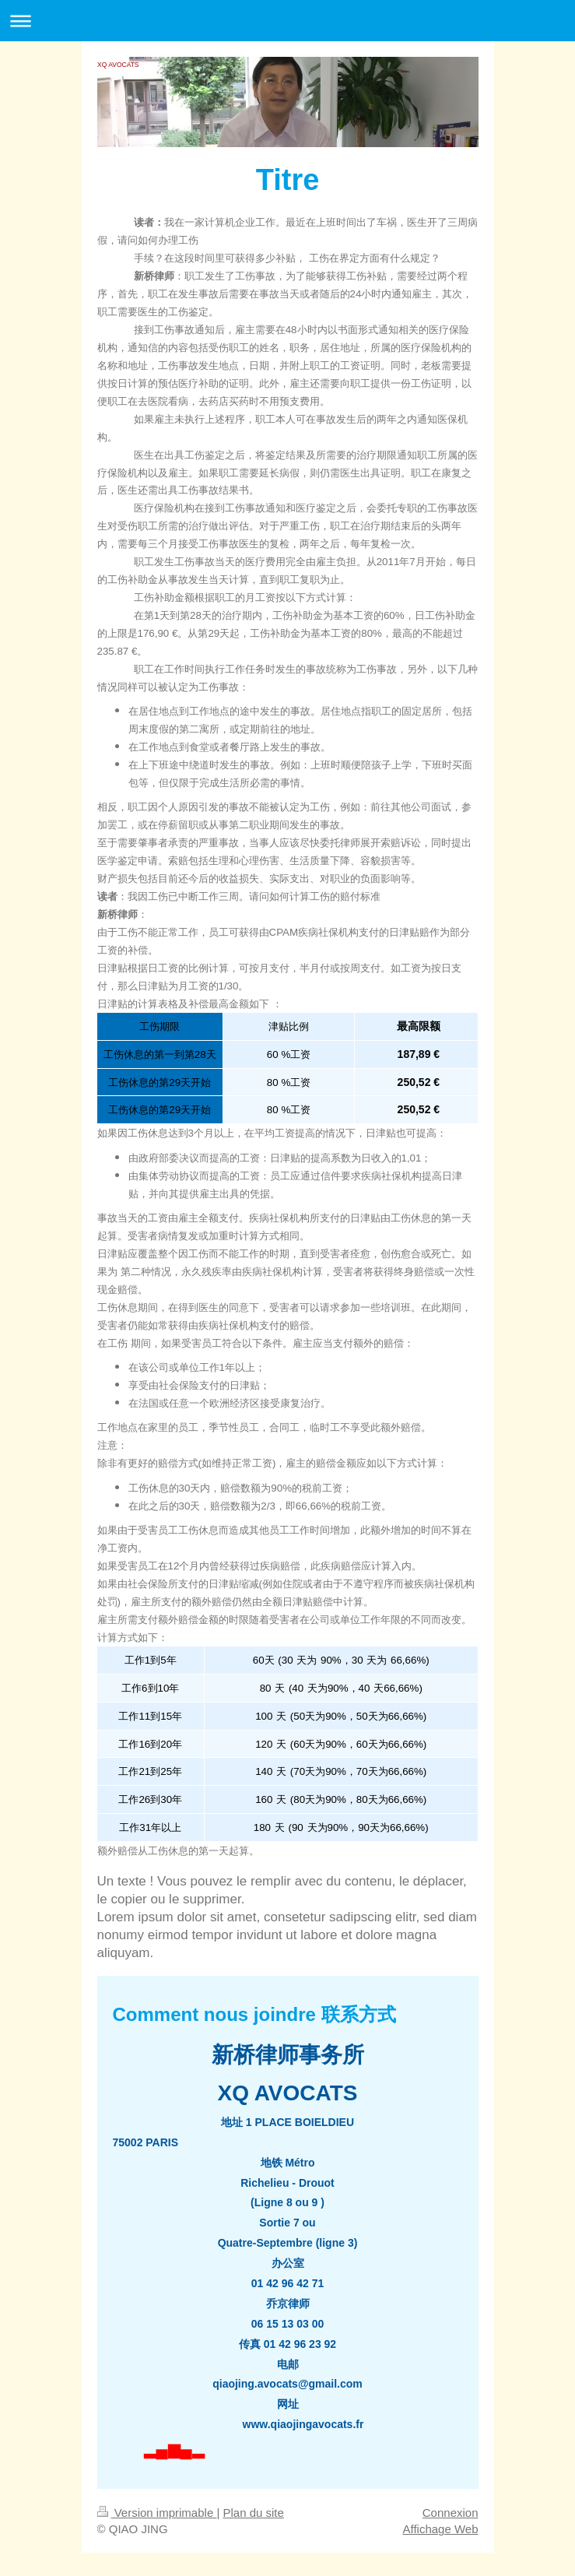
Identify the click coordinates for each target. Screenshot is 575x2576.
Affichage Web (440, 2529)
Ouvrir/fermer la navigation (287, 20)
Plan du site (253, 2512)
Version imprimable (157, 2512)
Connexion (450, 2512)
